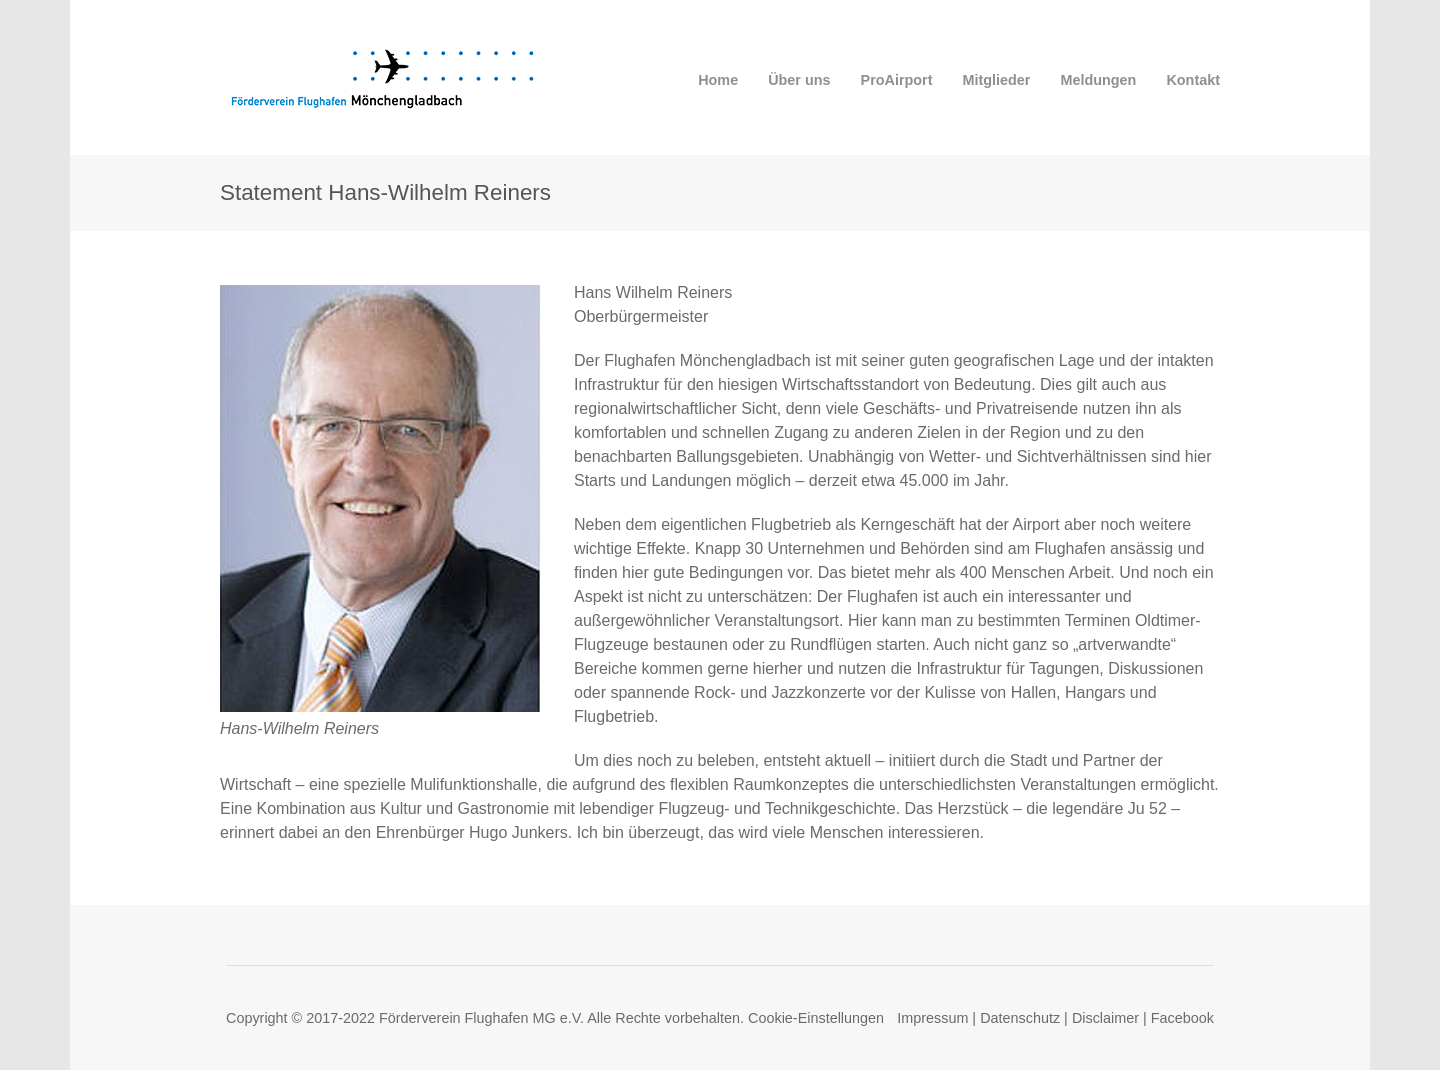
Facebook (1182, 1018)
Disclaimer (1105, 1018)
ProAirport (897, 80)
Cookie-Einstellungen (816, 1018)
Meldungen (1098, 80)
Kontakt (1193, 80)
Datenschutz (1020, 1018)
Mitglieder (997, 80)
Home (718, 80)
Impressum (932, 1018)
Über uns (799, 80)
